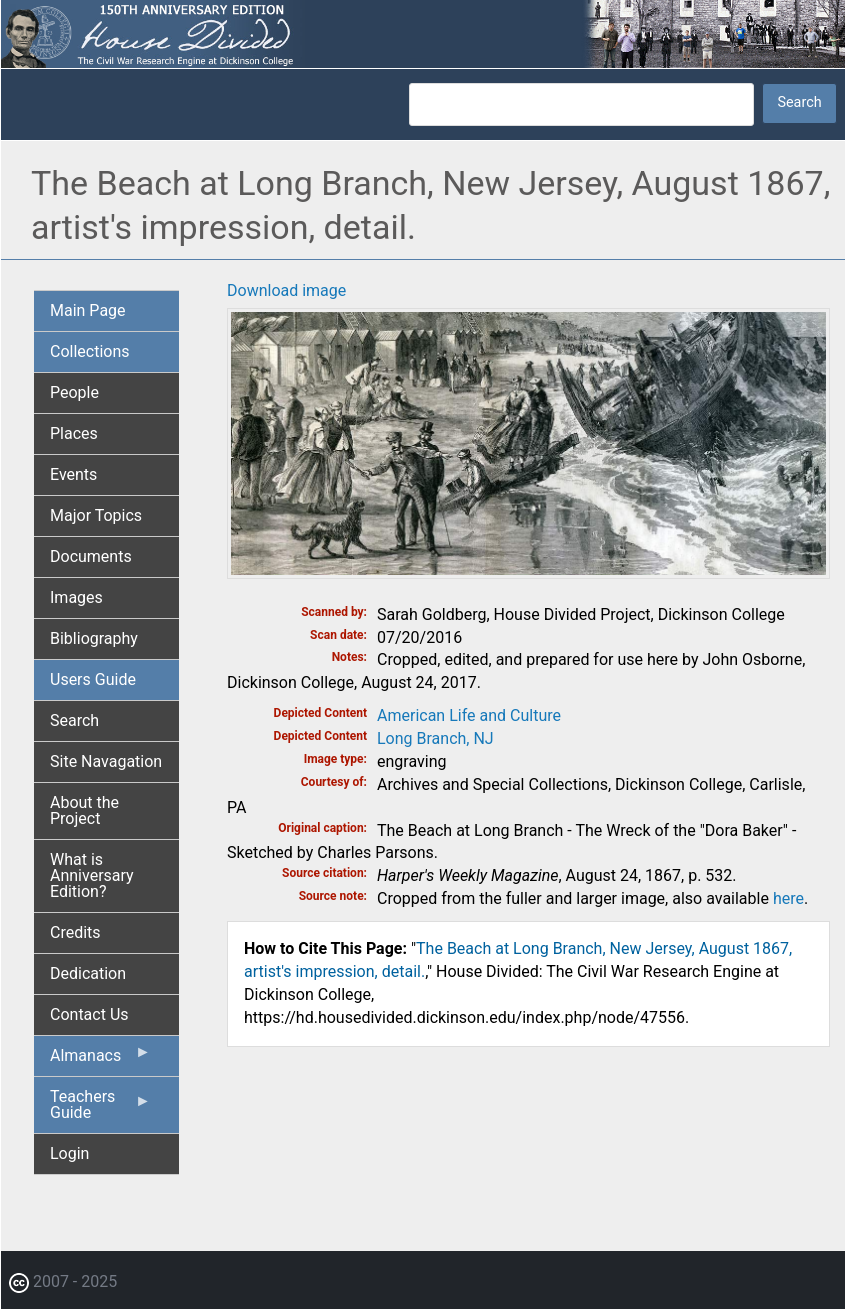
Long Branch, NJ (435, 738)
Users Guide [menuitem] (93, 679)
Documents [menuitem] (91, 556)
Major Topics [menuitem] (96, 515)
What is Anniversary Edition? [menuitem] (92, 875)
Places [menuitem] (74, 433)
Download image (286, 290)
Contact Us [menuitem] (89, 1014)
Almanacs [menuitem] (100, 1060)
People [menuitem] (74, 392)
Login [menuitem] (69, 1153)
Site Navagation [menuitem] (106, 761)
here (788, 898)
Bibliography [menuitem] (94, 638)
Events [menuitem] (73, 474)
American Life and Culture (469, 715)
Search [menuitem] (74, 720)
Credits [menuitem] (75, 932)
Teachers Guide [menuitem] (100, 1110)
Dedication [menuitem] (88, 973)
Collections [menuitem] (90, 351)
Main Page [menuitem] (88, 310)
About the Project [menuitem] (84, 810)
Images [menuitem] (76, 597)
